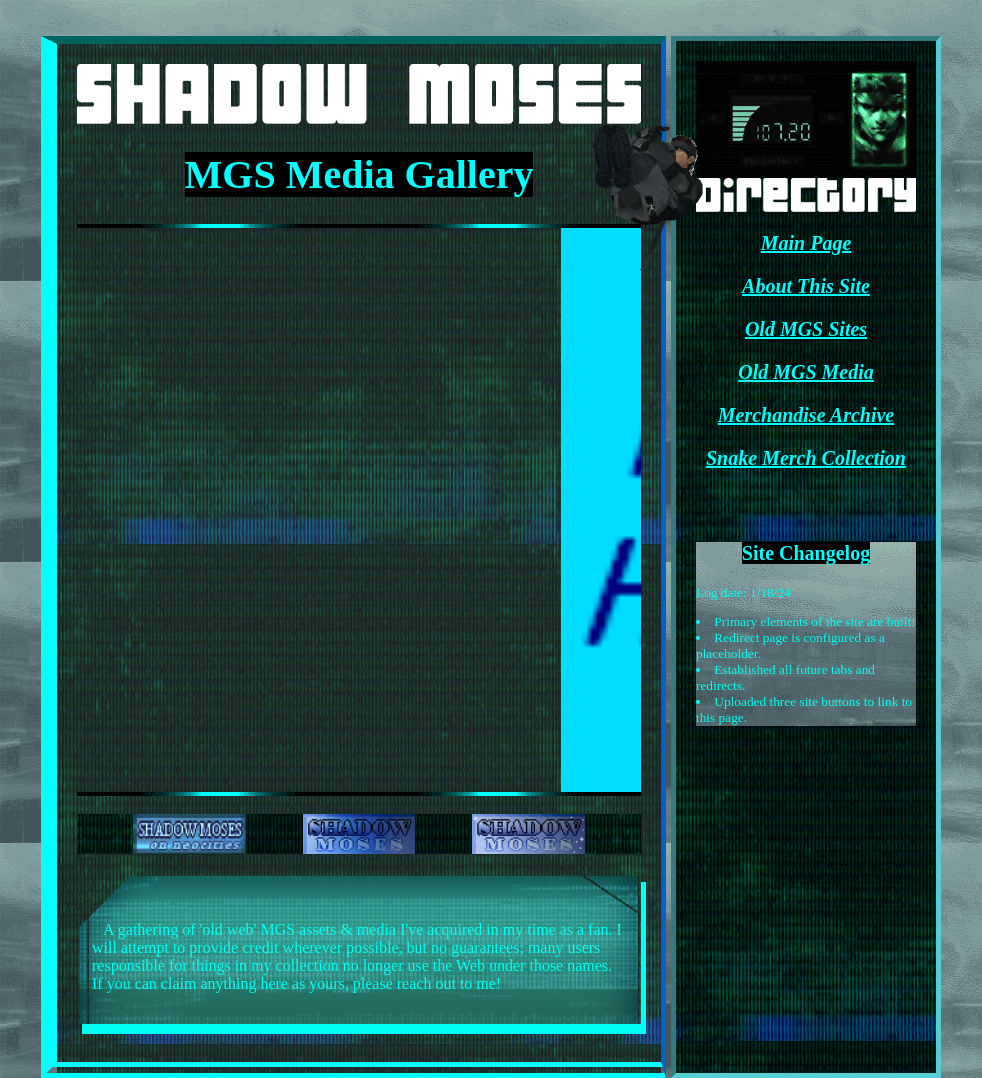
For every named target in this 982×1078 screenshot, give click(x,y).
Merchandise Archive (806, 415)
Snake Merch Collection (806, 458)
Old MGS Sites (806, 329)
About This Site (806, 286)
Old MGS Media (806, 372)
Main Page (806, 243)
